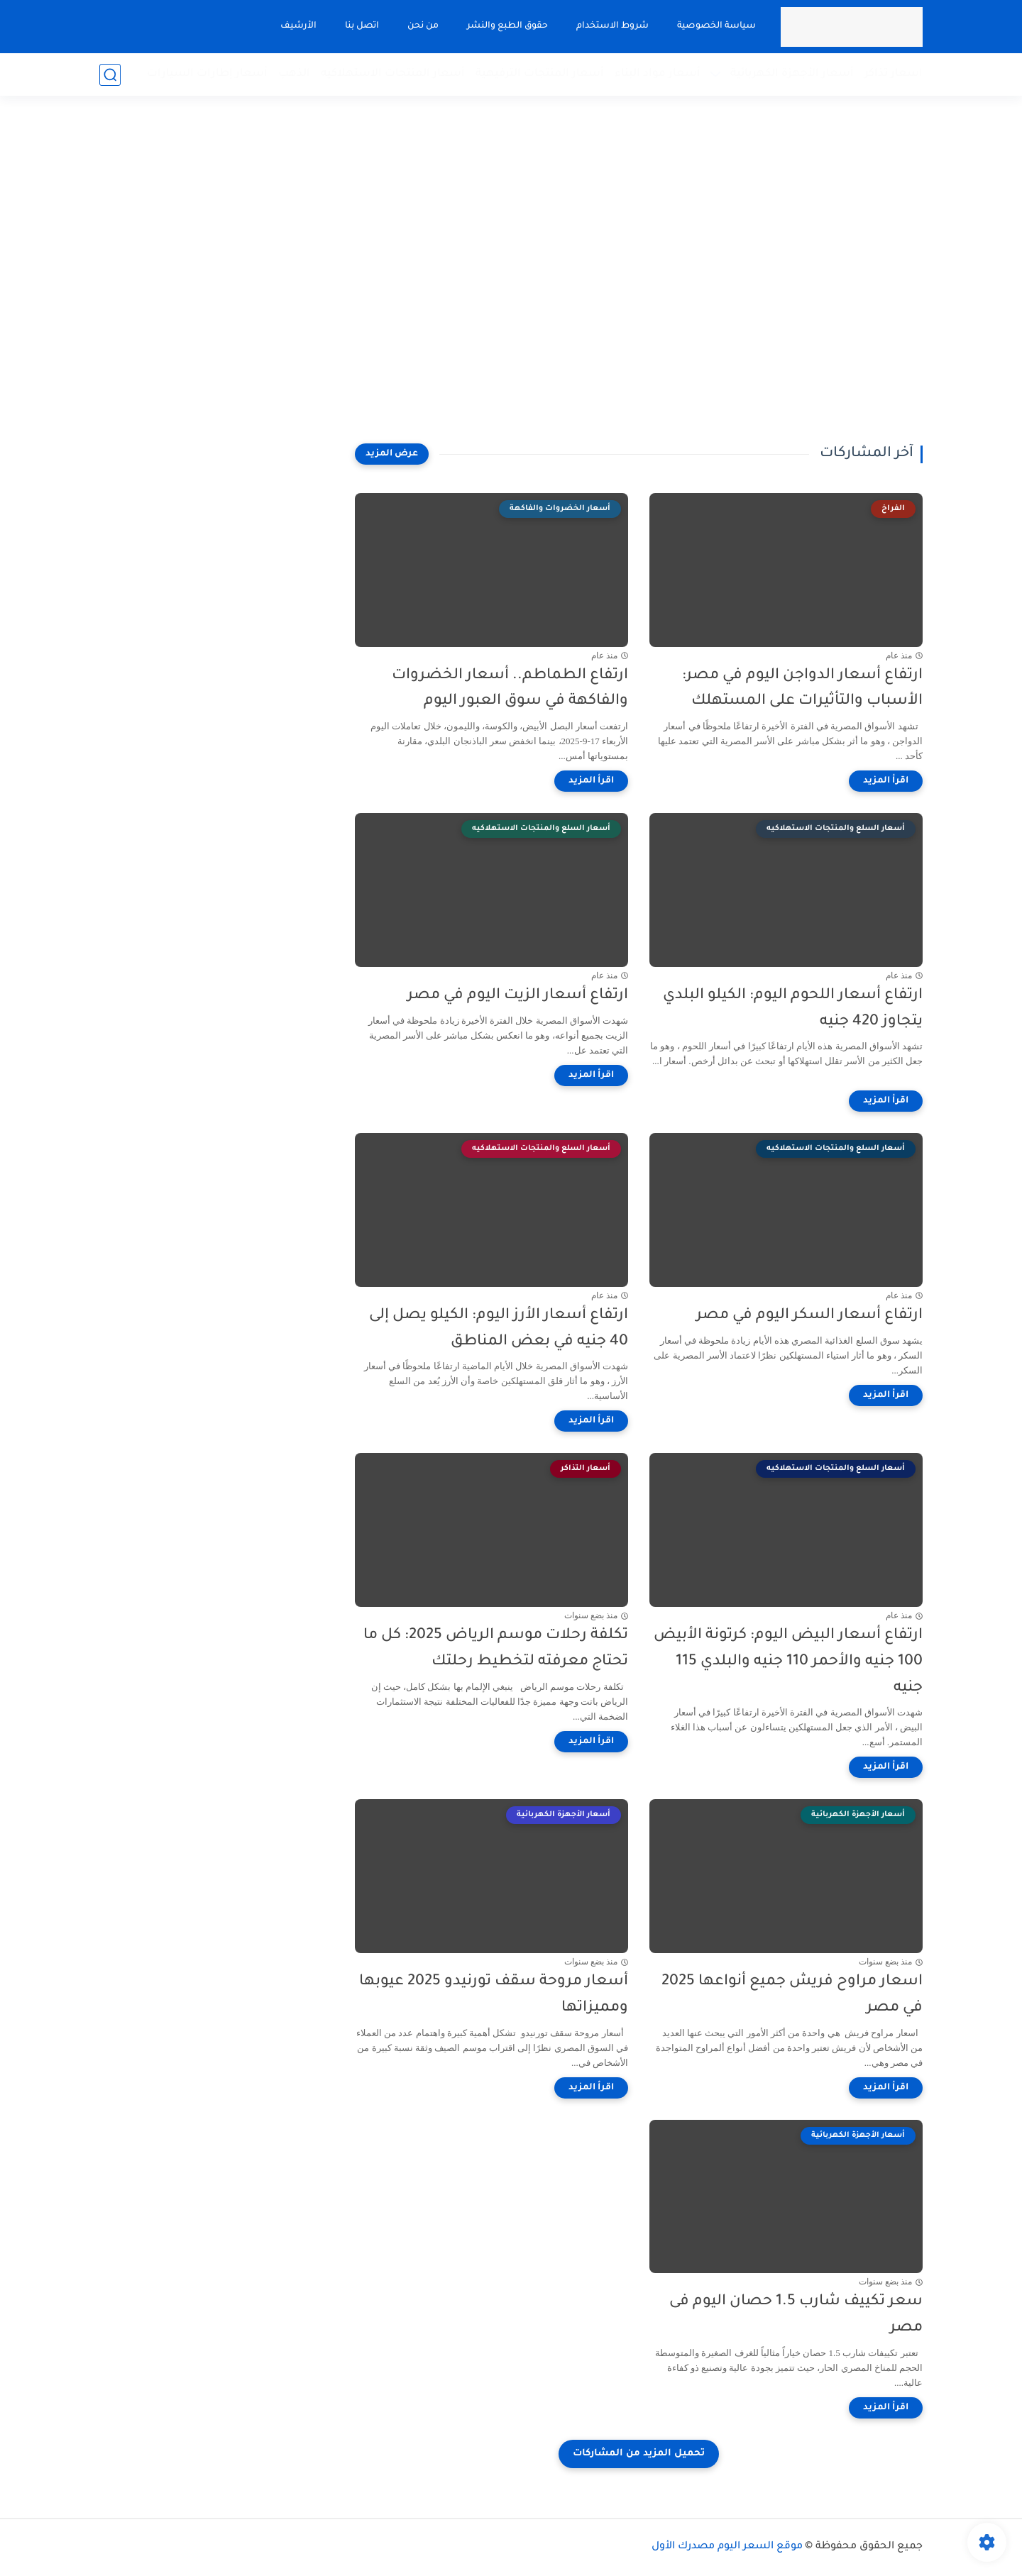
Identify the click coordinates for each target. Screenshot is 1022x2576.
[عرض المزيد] (392, 454)
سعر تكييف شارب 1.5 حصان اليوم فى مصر (796, 2315)
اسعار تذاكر (893, 74)
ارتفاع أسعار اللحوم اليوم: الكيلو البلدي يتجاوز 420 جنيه (793, 1009)
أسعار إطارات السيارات (207, 74)
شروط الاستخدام (612, 26)
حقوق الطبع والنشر (507, 26)
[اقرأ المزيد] (886, 781)
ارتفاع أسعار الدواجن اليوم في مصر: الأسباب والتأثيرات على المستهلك (802, 689)
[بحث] (110, 75)
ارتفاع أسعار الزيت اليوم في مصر (517, 996)
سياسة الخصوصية (716, 26)
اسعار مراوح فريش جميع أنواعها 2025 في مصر (792, 1995)
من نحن (423, 26)
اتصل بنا (362, 26)
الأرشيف (298, 26)
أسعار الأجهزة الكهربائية (792, 74)
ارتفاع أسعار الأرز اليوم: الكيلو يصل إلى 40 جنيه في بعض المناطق (498, 1329)
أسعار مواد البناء (657, 74)
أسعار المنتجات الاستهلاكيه (393, 74)
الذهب (294, 74)
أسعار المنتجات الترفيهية (540, 74)
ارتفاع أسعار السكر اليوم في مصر (809, 1316)
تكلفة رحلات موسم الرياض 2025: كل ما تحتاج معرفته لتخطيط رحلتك (495, 1648)
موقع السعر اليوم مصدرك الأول (727, 2547)
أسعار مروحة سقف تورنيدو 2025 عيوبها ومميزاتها (493, 1995)
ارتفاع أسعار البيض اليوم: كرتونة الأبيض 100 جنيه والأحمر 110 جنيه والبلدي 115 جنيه (788, 1661)
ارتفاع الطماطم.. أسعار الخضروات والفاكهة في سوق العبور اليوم (510, 689)
